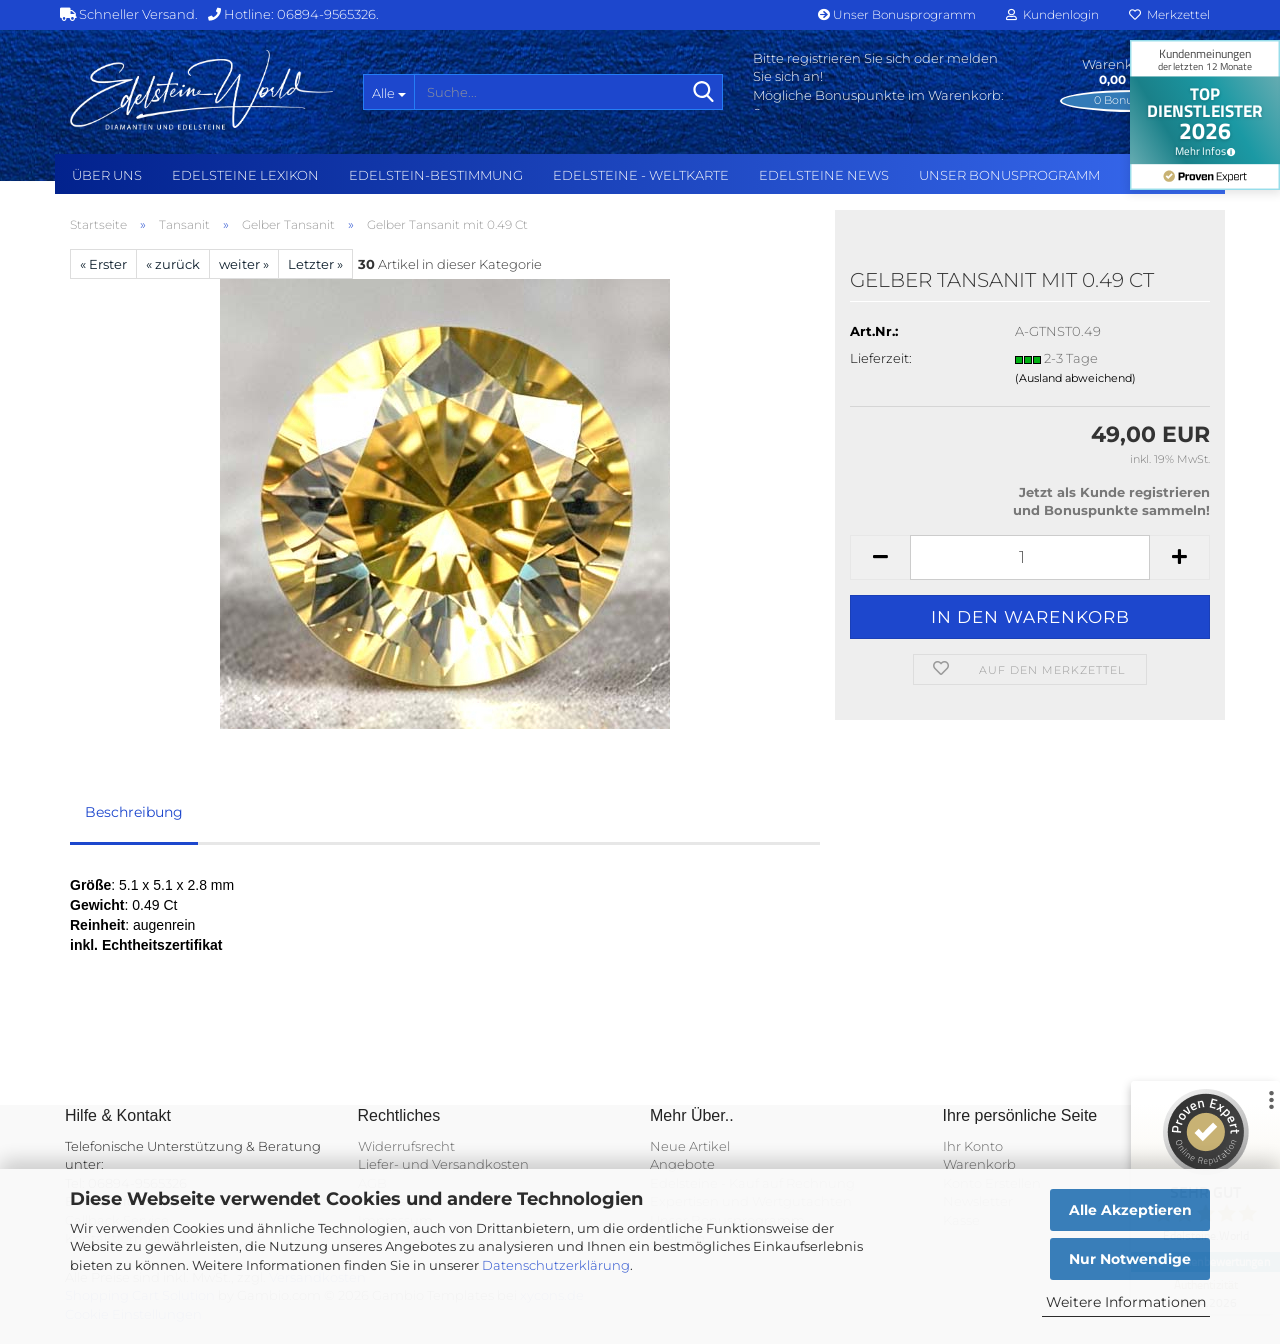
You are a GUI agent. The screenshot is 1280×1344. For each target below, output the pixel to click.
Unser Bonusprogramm (897, 14)
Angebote (682, 1164)
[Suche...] (388, 92)
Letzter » (315, 264)
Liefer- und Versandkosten (443, 1164)
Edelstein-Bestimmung (436, 175)
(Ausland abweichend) (1075, 378)
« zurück (173, 264)
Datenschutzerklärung (556, 1265)
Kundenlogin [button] (1052, 14)
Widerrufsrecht (406, 1146)
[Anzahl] (1030, 557)
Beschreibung (134, 812)
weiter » (244, 264)
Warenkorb (979, 1164)
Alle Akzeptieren (1130, 1210)
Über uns (107, 175)
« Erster (103, 264)
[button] (880, 557)
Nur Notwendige (1130, 1259)
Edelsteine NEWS (824, 175)
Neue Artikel (690, 1146)
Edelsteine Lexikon (245, 175)
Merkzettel (1169, 14)
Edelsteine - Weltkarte (641, 175)
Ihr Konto (973, 1146)
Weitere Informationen (1126, 1302)
